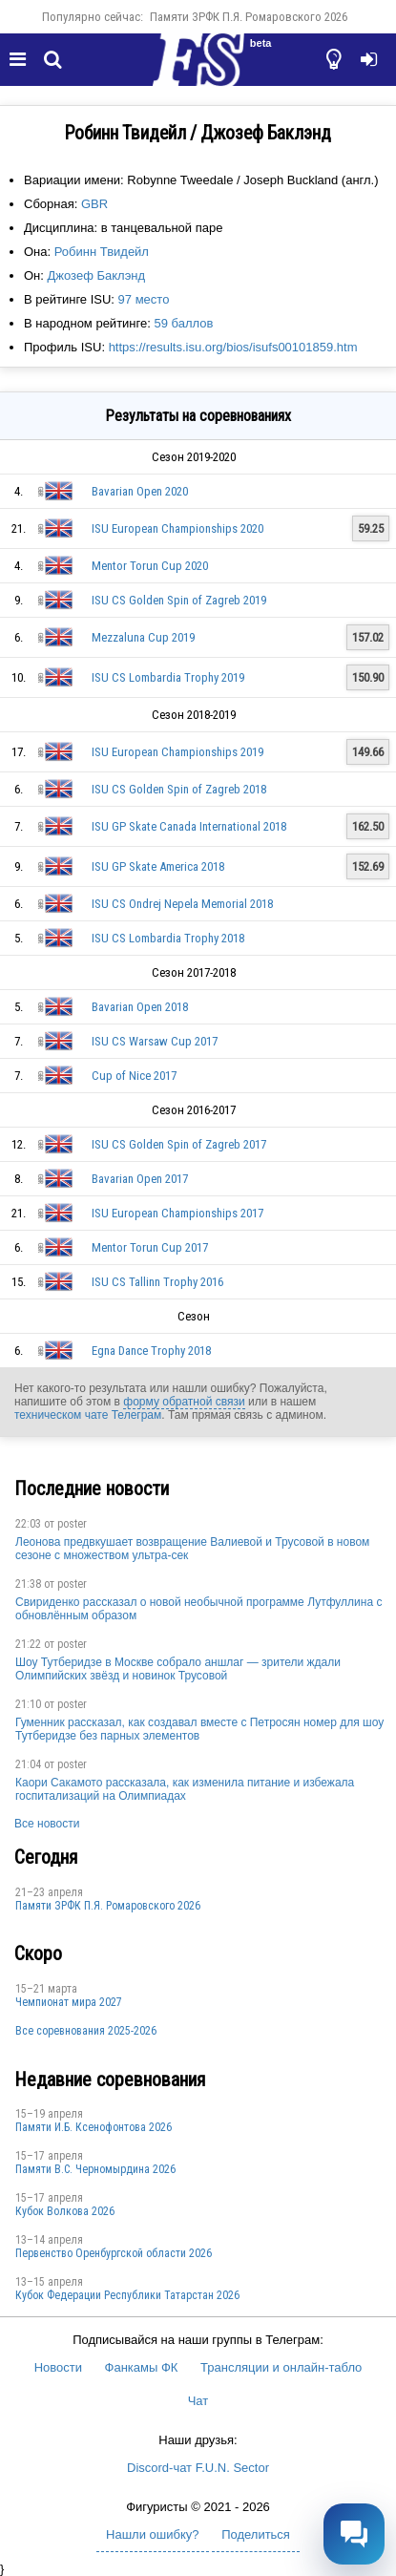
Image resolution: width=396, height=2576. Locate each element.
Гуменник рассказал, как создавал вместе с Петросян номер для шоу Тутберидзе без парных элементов (199, 1729)
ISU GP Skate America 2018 (158, 866)
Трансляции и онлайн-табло (281, 2367)
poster (72, 1524)
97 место (144, 299)
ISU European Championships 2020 (177, 528)
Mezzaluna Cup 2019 (143, 637)
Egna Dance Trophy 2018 (151, 1350)
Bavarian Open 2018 (140, 1007)
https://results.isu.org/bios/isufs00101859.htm (233, 347)
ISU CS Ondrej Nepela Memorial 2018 (182, 904)
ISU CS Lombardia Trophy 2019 (168, 677)
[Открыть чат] (354, 2534)
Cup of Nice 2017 (134, 1075)
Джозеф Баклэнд (97, 275)
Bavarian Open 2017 (140, 1179)
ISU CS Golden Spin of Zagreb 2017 (179, 1144)
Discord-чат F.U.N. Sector (198, 2467)
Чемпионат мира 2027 (68, 2002)
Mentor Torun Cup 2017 (150, 1247)
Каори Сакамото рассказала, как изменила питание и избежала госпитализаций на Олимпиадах (184, 1789)
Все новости (46, 1823)
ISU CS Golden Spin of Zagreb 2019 (179, 600)
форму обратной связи (183, 1401)
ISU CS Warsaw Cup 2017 (155, 1041)
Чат (198, 2401)
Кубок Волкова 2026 (65, 2211)
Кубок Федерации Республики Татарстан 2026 (127, 2295)
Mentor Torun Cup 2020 (150, 566)
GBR (94, 204)
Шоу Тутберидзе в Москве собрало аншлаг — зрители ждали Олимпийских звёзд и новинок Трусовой (178, 1669)
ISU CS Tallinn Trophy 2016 (157, 1282)
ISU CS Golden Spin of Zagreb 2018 (179, 789)
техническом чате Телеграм (87, 1415)
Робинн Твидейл (101, 251)
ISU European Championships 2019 (177, 752)
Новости (58, 2367)
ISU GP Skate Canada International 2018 (189, 826)
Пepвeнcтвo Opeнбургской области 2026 (113, 2253)
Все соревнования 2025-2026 (85, 2031)
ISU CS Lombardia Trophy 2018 (168, 938)
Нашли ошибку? (152, 2534)
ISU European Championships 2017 (177, 1213)
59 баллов (183, 323)
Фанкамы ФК (141, 2367)
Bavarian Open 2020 (140, 491)
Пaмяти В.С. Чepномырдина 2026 (95, 2169)
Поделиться (255, 2534)
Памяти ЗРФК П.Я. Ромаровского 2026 (248, 17)
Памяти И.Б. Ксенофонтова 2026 (93, 2127)
